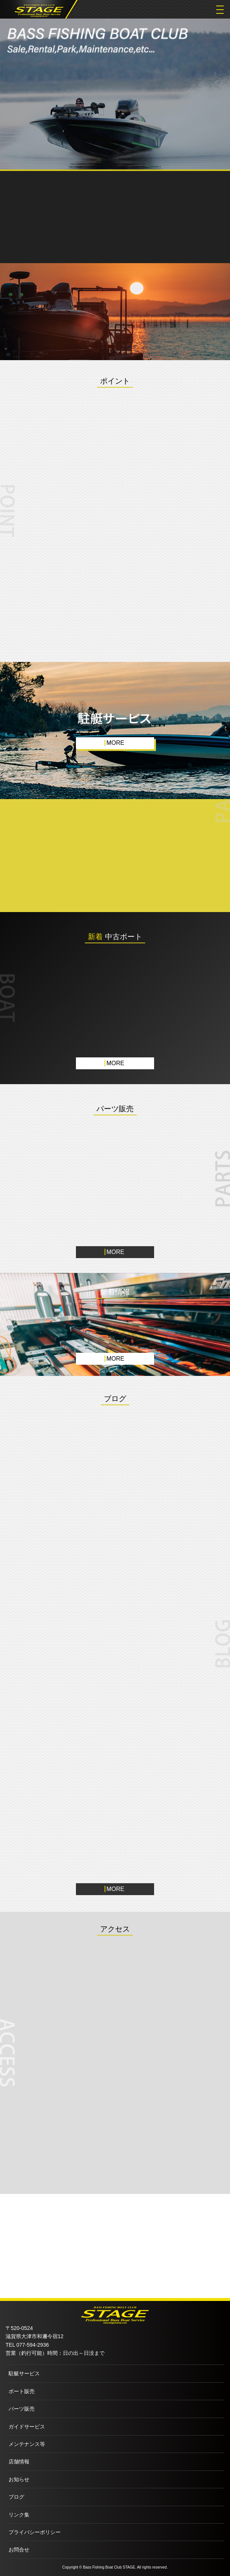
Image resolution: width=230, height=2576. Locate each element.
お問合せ (19, 2550)
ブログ (16, 2497)
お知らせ (19, 2479)
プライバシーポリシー (35, 2532)
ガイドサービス (27, 2427)
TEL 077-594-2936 (27, 2345)
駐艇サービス (24, 2373)
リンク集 (19, 2515)
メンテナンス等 (27, 2444)
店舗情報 (19, 2462)
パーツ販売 (22, 2409)
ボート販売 (22, 2391)
